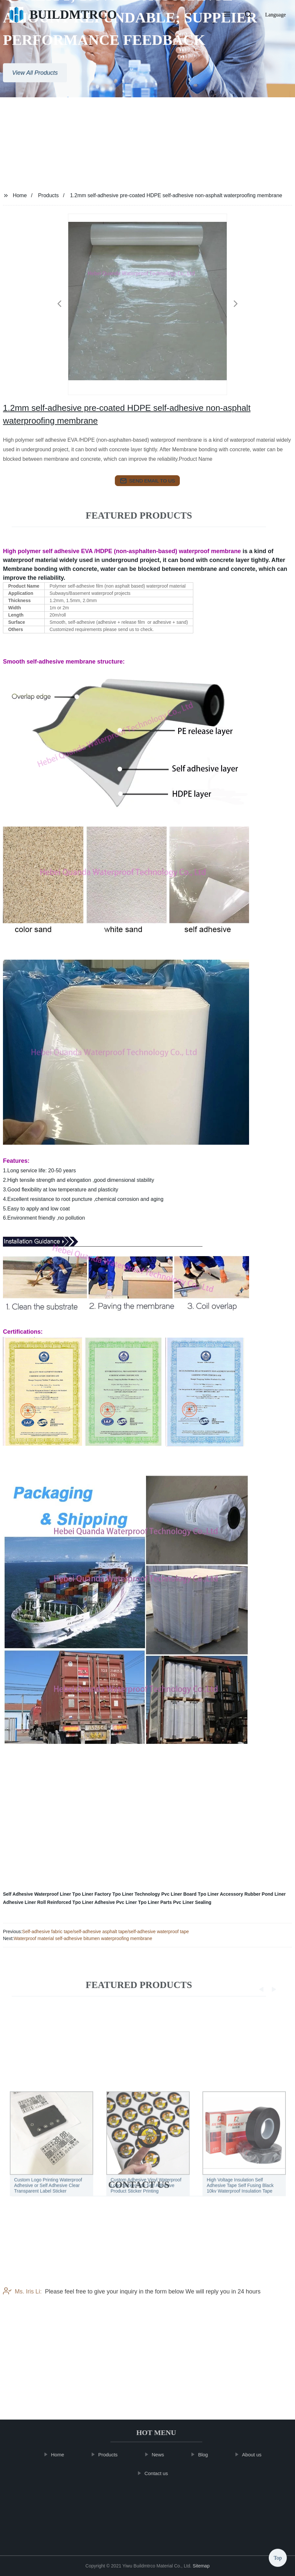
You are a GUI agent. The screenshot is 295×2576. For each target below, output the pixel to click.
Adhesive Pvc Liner (116, 1902)
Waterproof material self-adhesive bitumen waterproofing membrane (83, 1938)
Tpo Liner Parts (155, 1902)
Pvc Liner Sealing (192, 1902)
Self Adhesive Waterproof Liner (37, 1894)
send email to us (147, 481)
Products (48, 195)
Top (278, 2558)
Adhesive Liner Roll (24, 1902)
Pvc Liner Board (179, 1894)
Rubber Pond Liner (265, 1894)
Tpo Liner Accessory (220, 1894)
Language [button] (275, 14)
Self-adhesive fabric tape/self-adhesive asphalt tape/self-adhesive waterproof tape (105, 1931)
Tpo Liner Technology (136, 1894)
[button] (227, 14)
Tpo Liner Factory (91, 1894)
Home (20, 195)
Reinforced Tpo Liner (70, 1902)
